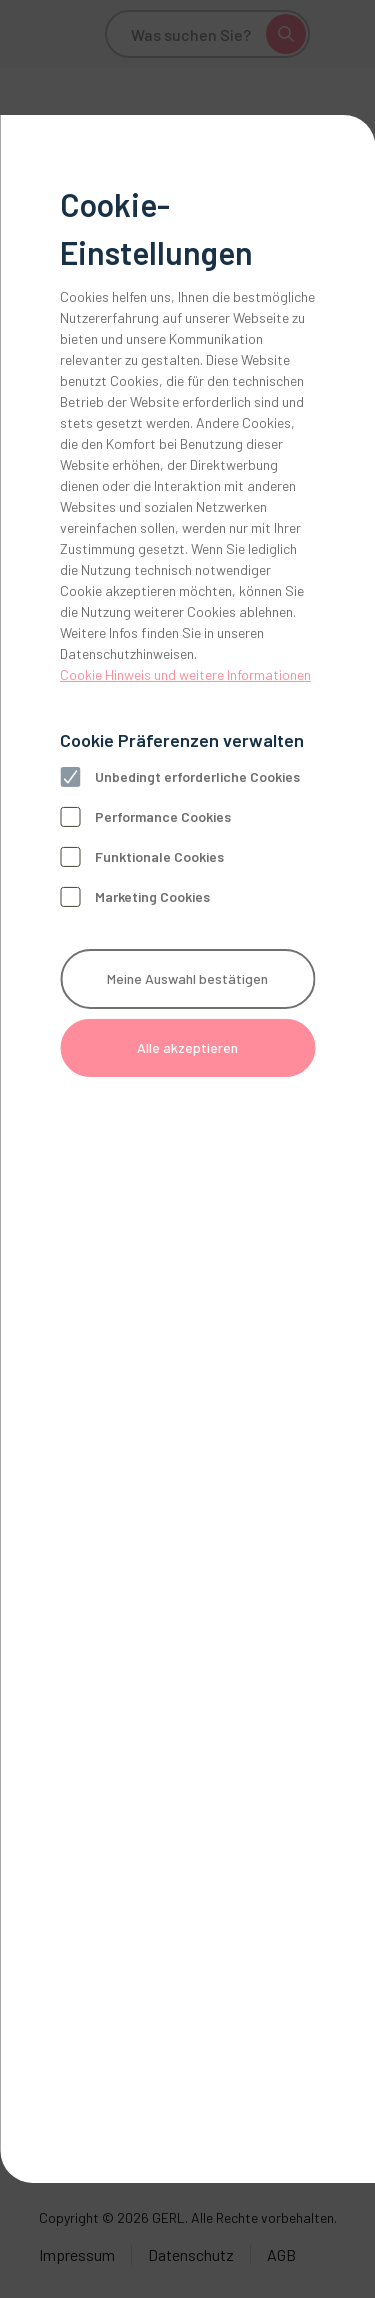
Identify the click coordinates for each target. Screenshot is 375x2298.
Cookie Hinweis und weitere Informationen (185, 674)
